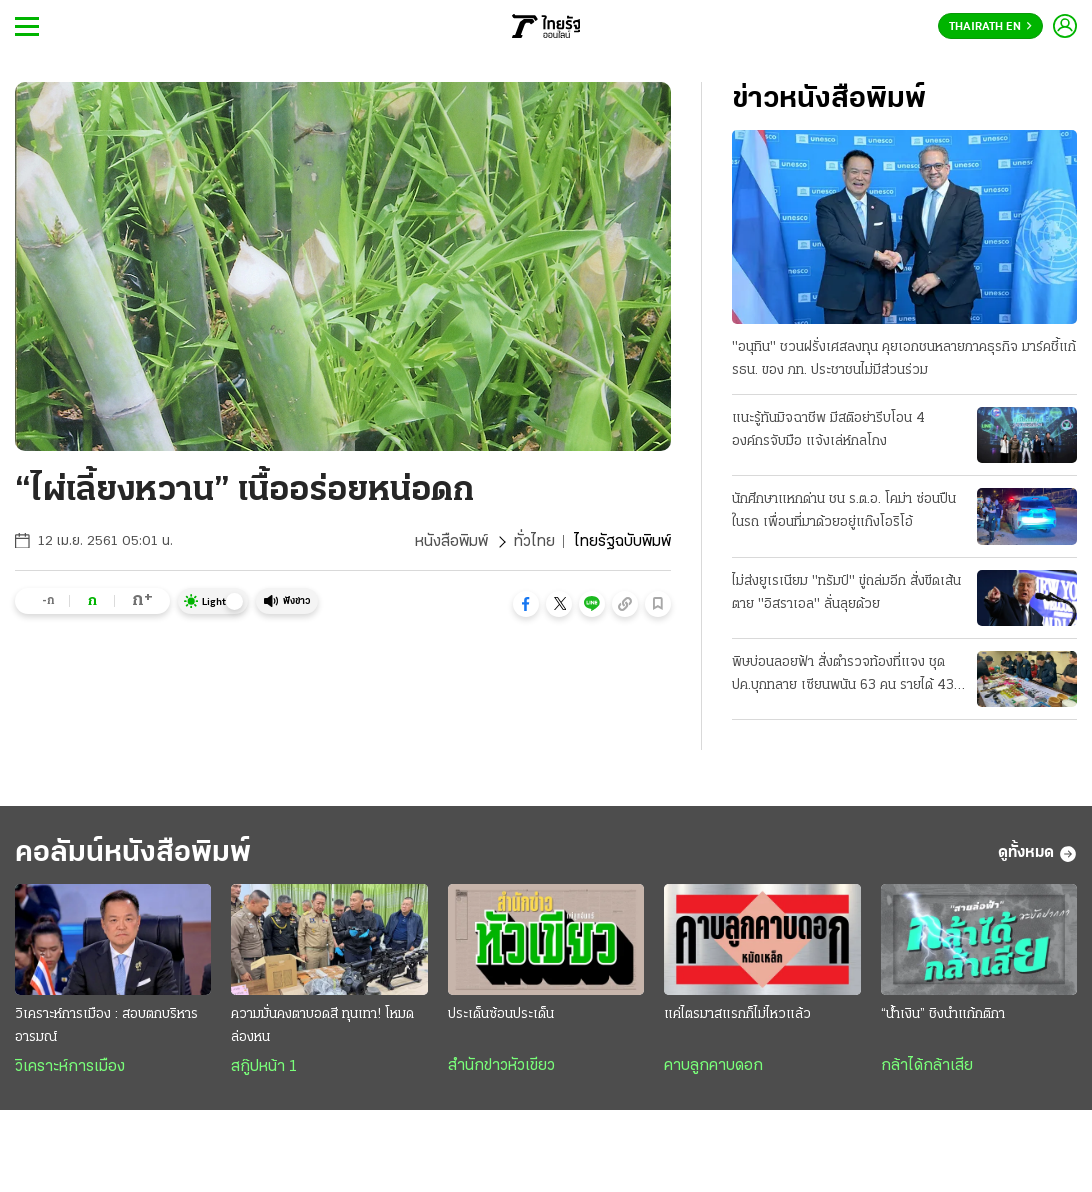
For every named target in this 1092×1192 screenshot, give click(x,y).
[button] (526, 604)
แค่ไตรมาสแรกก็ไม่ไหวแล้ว (737, 1014)
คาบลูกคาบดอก (713, 1066)
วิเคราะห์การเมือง (70, 1067)
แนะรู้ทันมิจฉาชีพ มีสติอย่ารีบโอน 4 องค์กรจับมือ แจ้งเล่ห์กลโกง (828, 430)
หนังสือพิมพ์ (451, 542)
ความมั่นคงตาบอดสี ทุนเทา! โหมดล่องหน (322, 1026)
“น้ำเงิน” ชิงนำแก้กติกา (943, 1014)
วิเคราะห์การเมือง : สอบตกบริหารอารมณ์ (106, 1026)
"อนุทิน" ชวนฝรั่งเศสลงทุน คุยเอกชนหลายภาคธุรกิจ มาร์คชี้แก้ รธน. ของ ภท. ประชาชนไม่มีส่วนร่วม (904, 359)
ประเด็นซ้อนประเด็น (501, 1014)
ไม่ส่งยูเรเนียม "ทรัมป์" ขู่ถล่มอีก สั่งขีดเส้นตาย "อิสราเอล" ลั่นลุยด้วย (846, 593)
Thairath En (990, 27)
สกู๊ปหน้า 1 (264, 1067)
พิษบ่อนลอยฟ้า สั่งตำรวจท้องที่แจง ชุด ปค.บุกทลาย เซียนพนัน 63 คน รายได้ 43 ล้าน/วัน (843, 676)
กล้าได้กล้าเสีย (927, 1066)
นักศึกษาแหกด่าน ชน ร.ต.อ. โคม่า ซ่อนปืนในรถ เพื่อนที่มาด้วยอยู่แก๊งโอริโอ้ (844, 511)
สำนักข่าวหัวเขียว (501, 1066)
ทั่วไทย (534, 542)
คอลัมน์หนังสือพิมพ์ (133, 853)
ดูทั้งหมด (1037, 854)
